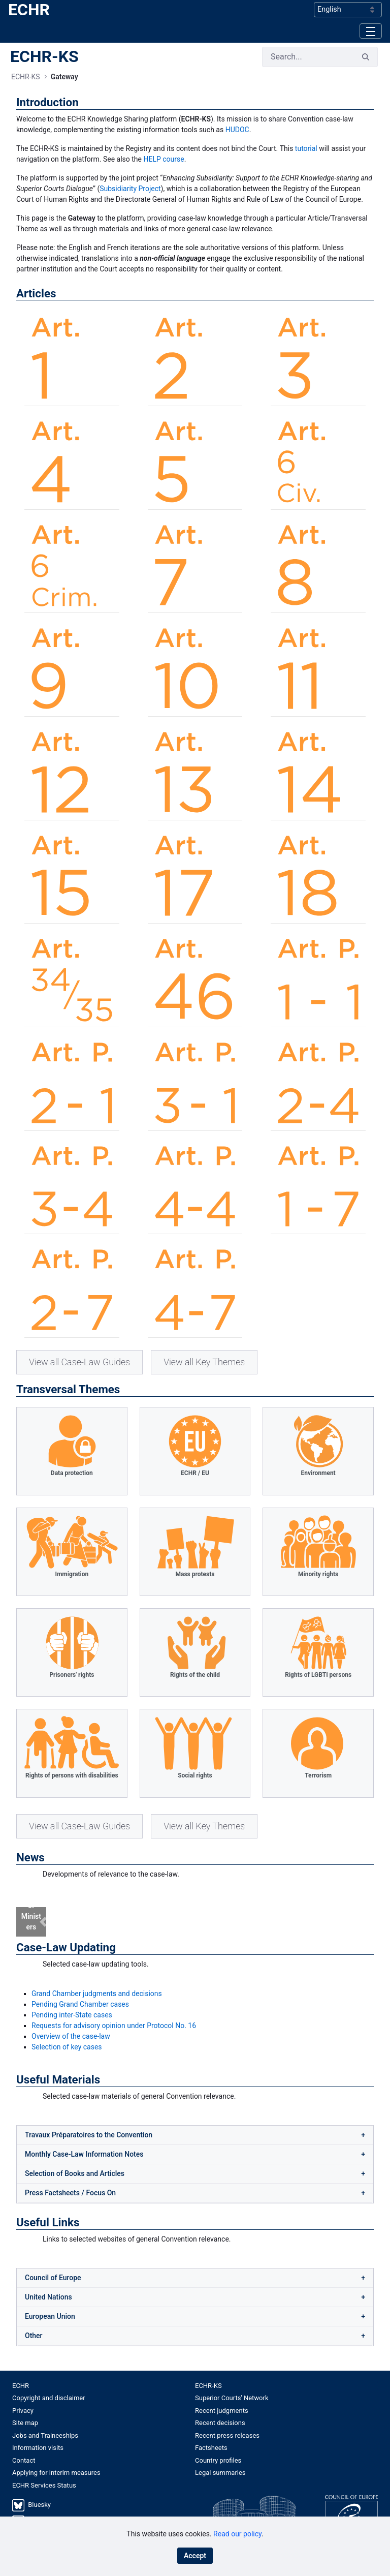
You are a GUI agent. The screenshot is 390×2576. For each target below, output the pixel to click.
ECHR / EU (195, 1473)
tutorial (306, 148)
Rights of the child (195, 1674)
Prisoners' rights (71, 1674)
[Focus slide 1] (176, 1915)
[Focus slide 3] (213, 1915)
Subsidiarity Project (130, 189)
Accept (195, 2556)
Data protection (72, 1473)
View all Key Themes (204, 1362)
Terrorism (318, 1775)
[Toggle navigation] (371, 30)
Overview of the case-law (70, 2023)
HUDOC (237, 130)
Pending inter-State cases (71, 2002)
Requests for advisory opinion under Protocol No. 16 (113, 2012)
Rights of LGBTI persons (318, 1674)
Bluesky (39, 2492)
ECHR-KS (44, 56)
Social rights (195, 1775)
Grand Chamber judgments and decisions (96, 1980)
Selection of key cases (66, 2034)
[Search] (308, 57)
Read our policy (237, 2534)
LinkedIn (40, 2508)
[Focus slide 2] (195, 1915)
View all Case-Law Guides (79, 1362)
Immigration (71, 1574)
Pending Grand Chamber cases (80, 1991)
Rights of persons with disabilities (71, 1775)
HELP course (163, 159)
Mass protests (195, 1574)
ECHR (29, 9)
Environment (318, 1473)
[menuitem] (103, 2373)
